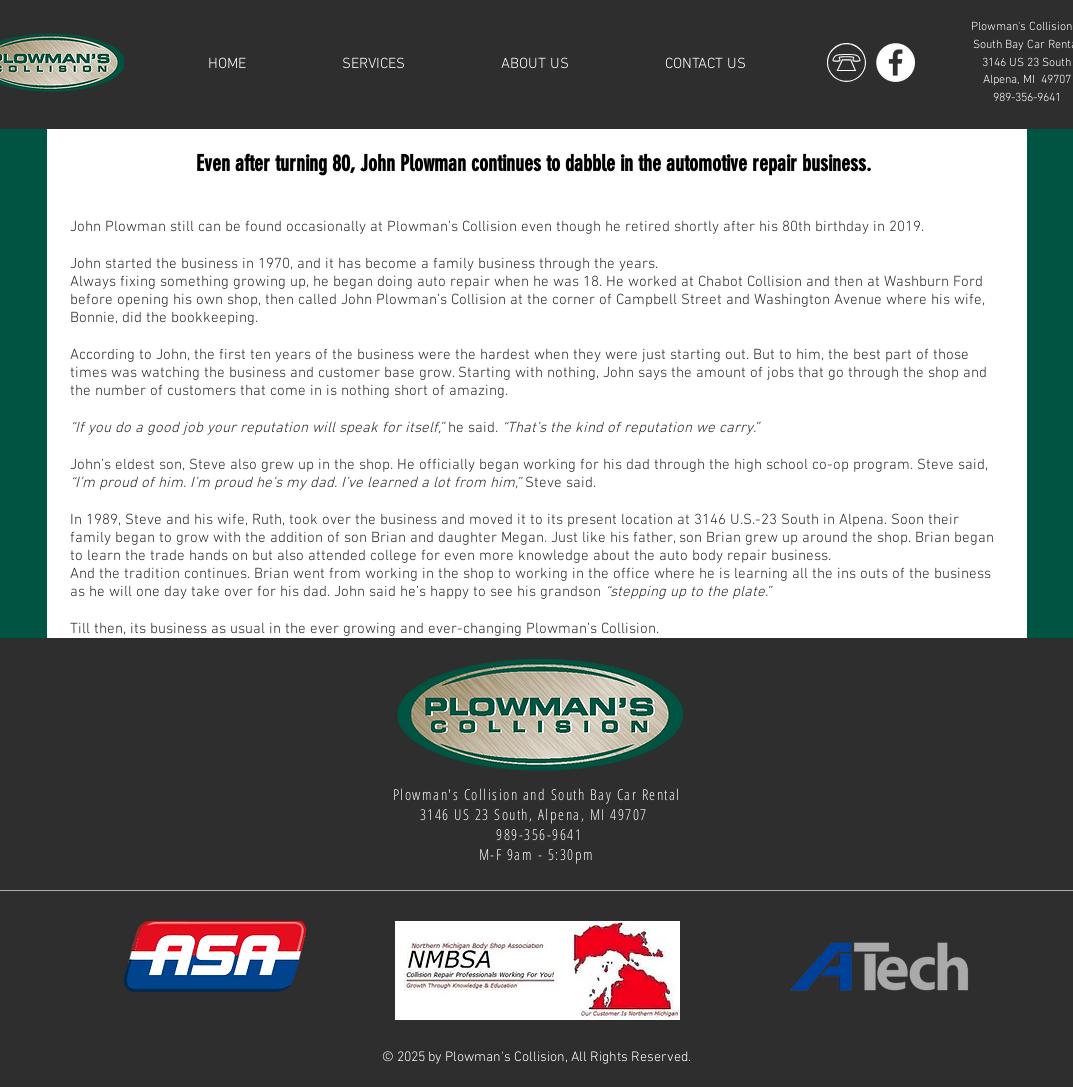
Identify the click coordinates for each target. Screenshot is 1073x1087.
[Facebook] (895, 62)
